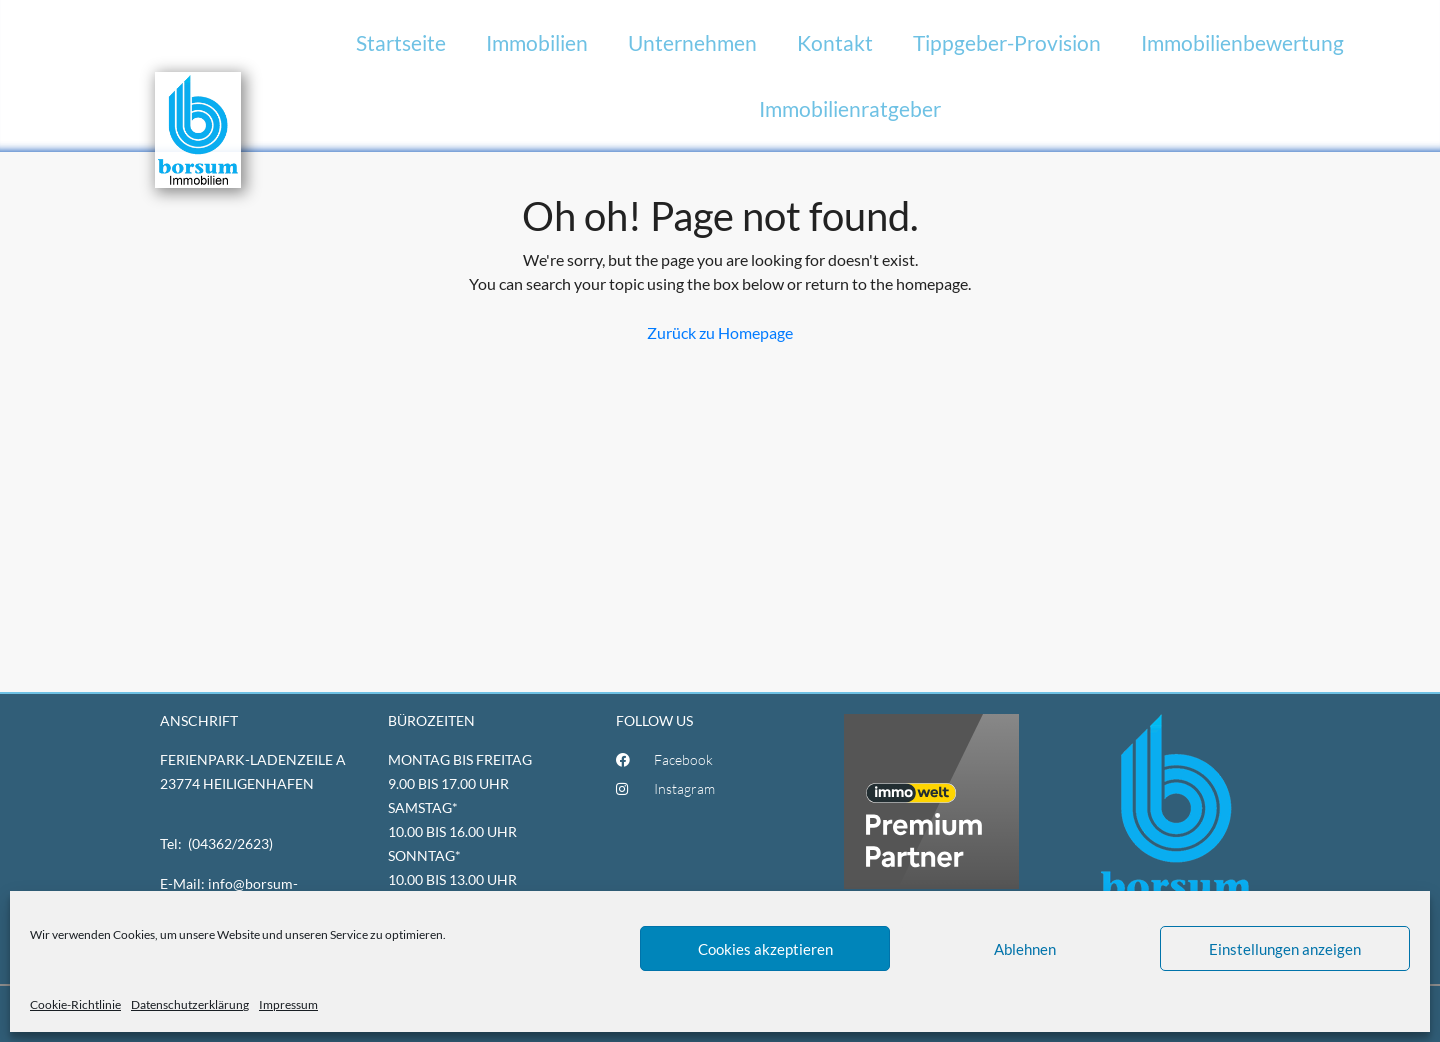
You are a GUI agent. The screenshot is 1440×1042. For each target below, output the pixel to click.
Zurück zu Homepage (720, 332)
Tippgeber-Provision (1007, 42)
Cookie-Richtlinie (75, 1004)
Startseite (401, 42)
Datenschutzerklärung (190, 1004)
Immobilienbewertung (1242, 42)
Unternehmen (692, 42)
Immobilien (537, 42)
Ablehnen (1025, 949)
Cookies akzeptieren (765, 949)
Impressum (288, 1004)
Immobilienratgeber (850, 108)
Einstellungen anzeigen (1285, 949)
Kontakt (835, 42)
